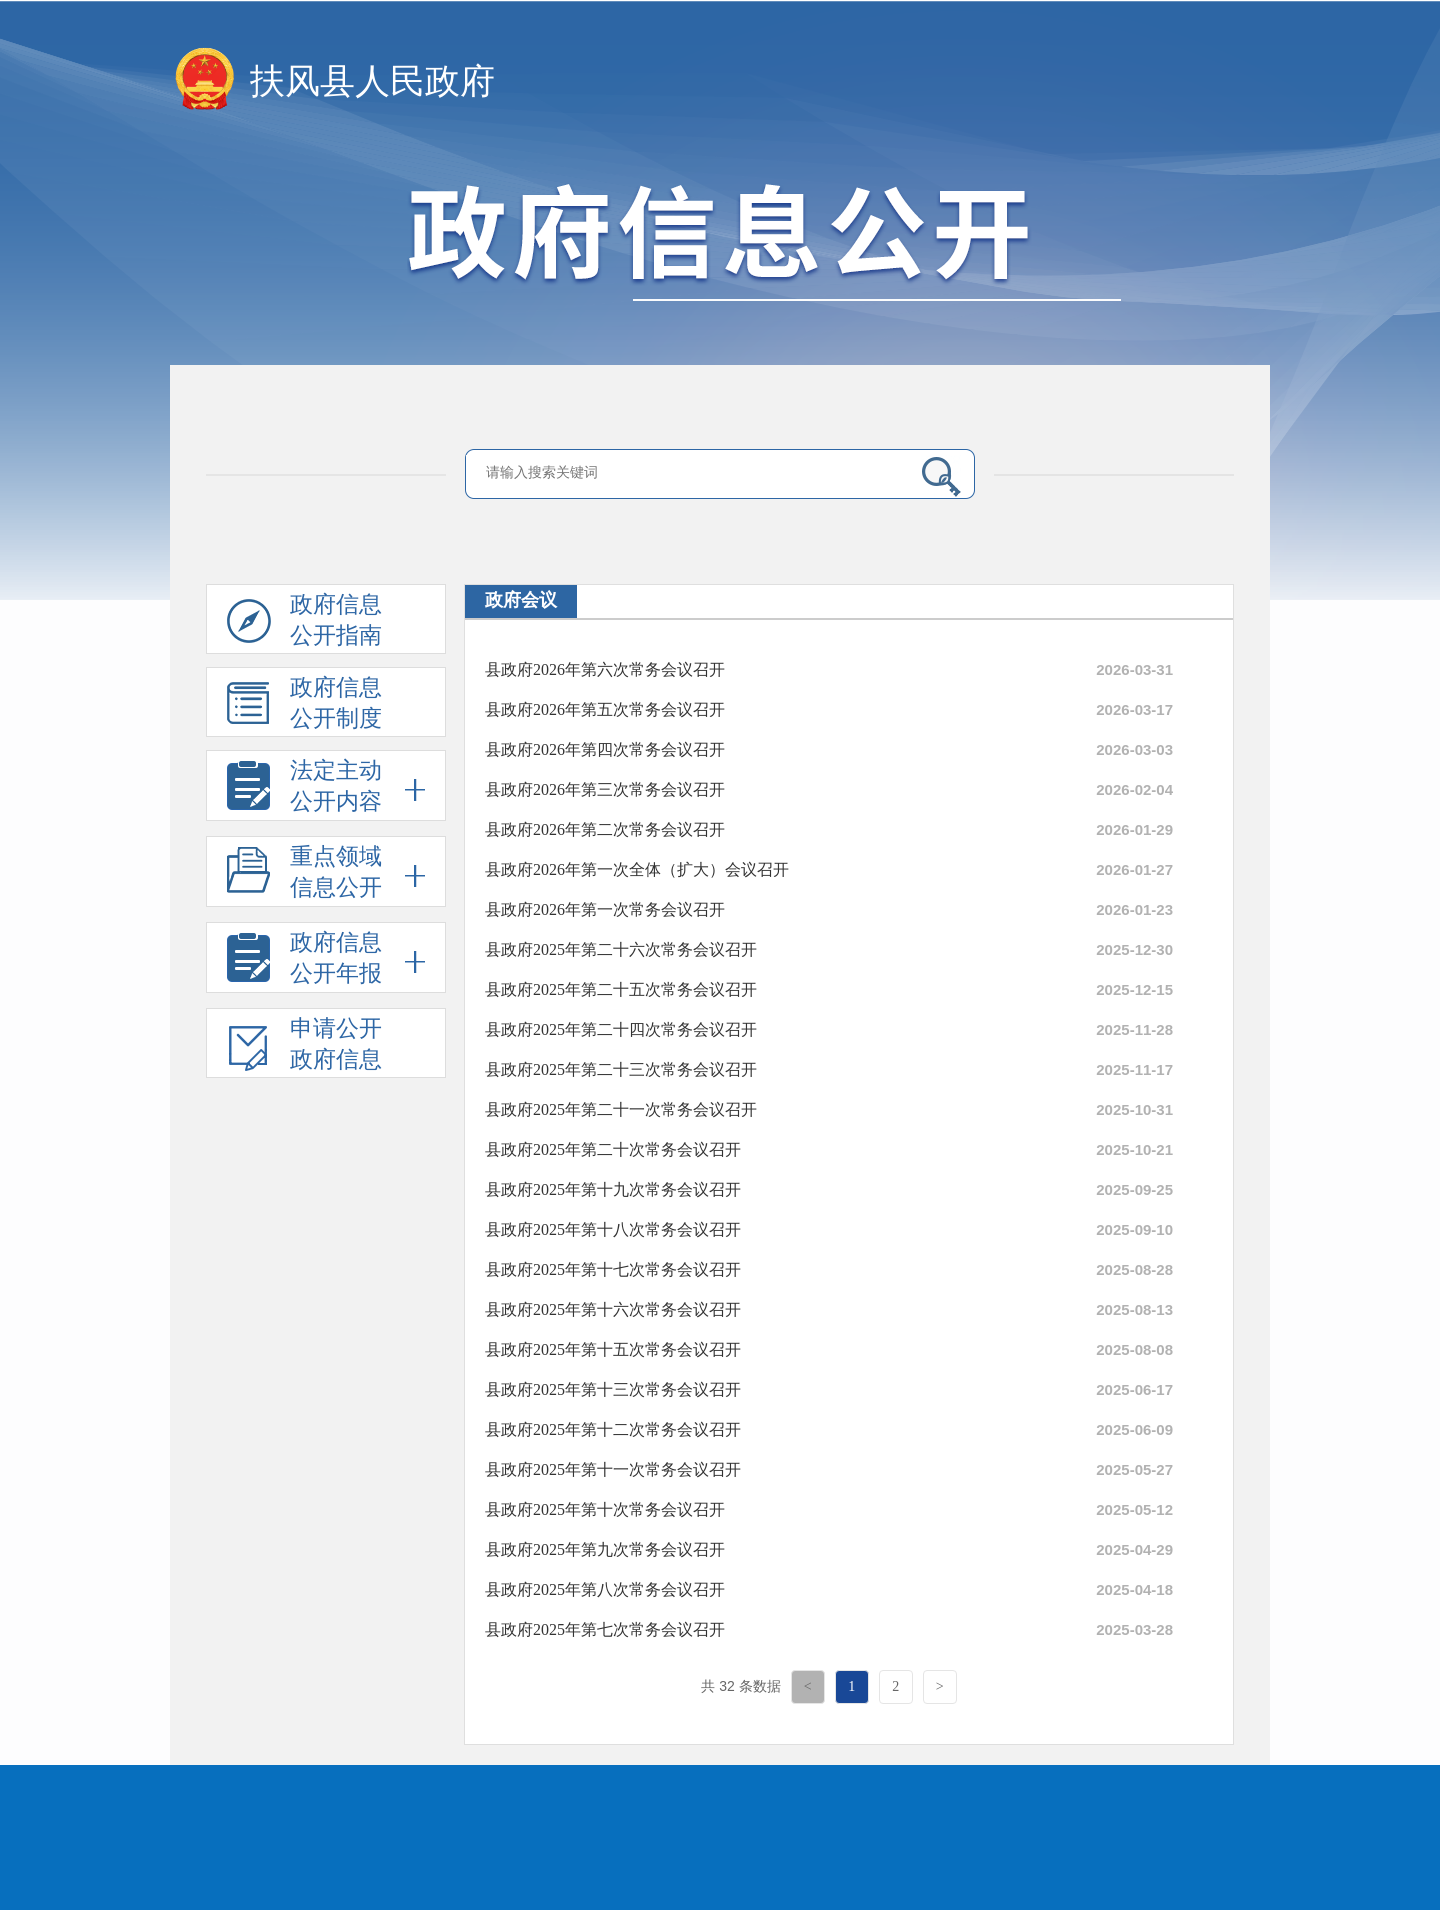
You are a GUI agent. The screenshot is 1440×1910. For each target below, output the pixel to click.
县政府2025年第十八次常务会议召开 (613, 1229)
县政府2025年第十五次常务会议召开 (613, 1349)
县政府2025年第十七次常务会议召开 (613, 1269)
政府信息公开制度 (304, 706)
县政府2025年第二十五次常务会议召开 (621, 989)
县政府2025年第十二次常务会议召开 (613, 1429)
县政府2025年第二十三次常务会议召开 (621, 1069)
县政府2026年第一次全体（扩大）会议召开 (637, 869)
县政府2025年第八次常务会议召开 (605, 1589)
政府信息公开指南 (304, 623)
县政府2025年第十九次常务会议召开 (613, 1189)
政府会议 (521, 600)
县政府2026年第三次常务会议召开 (605, 789)
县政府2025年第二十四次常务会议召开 (621, 1029)
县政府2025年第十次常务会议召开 (605, 1509)
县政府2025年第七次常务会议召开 (605, 1629)
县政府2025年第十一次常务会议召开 (613, 1469)
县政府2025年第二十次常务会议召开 (613, 1149)
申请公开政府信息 (304, 1047)
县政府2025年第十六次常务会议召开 (613, 1309)
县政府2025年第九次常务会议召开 (605, 1549)
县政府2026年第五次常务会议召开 (605, 709)
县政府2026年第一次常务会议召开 (605, 909)
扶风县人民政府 (372, 81)
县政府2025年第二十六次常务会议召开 (621, 949)
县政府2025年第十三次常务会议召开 (613, 1389)
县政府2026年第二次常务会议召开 (605, 829)
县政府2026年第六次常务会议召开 (605, 669)
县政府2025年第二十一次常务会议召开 (621, 1109)
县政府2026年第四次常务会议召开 (605, 749)
